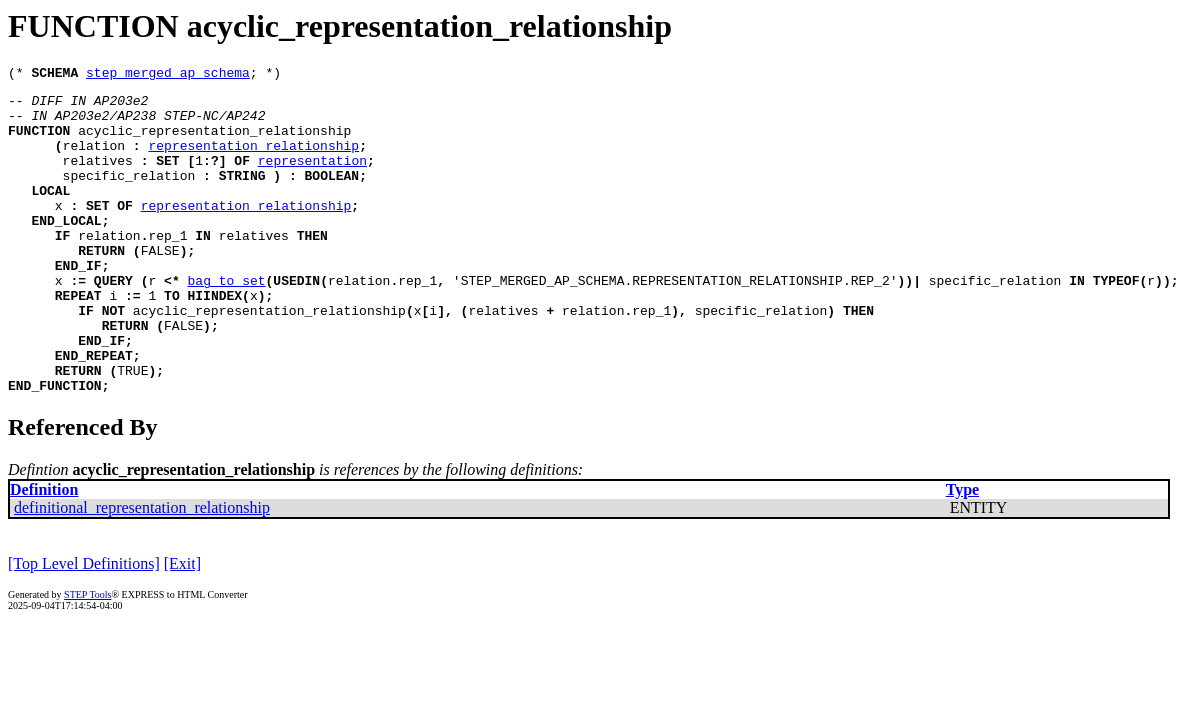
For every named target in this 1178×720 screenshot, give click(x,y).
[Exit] (182, 626)
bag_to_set (227, 322)
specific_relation (129, 196)
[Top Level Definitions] (84, 626)
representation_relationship (253, 160)
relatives (98, 178)
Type (962, 552)
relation (94, 160)
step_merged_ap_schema (168, 75)
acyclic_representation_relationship (214, 142)
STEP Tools (87, 657)
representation (312, 178)
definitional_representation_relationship (142, 570)
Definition (44, 552)
